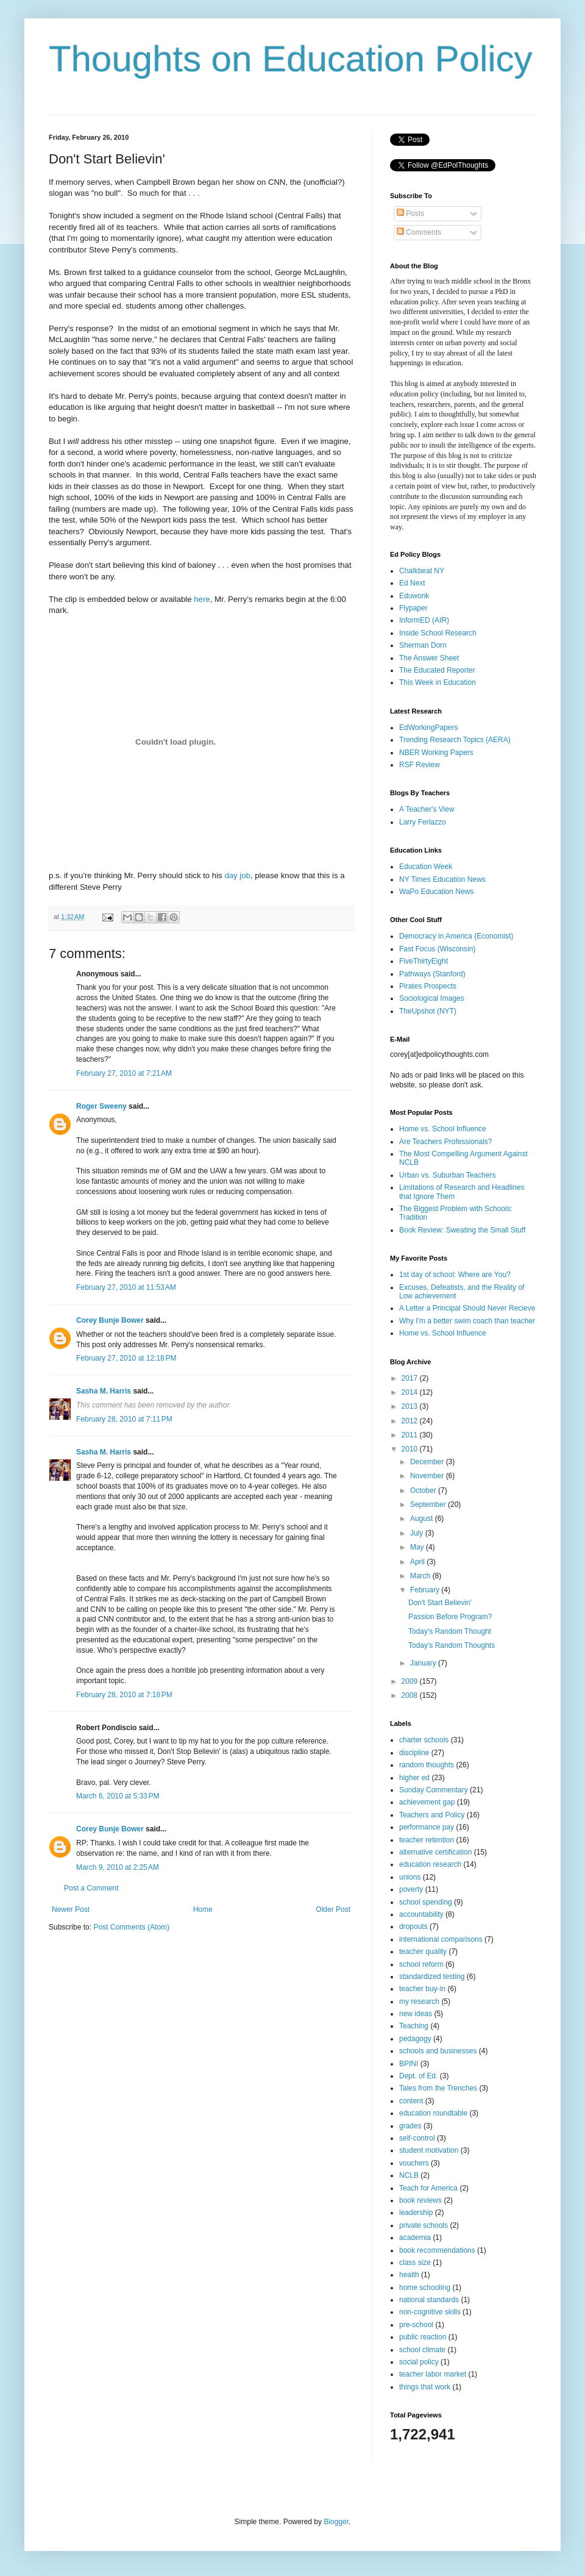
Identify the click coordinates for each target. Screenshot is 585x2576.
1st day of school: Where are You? (455, 1274)
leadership (416, 2212)
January (424, 1663)
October (424, 1490)
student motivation (428, 2150)
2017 (411, 1378)
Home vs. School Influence (442, 1129)
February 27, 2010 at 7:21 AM (124, 1073)
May (418, 1547)
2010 (411, 1449)
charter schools (423, 1740)
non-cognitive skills (430, 2312)
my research (419, 2001)
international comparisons (441, 1939)
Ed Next (412, 583)
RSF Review (419, 764)
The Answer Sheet (429, 658)
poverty (411, 1889)
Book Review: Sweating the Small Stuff (462, 1230)
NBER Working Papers (436, 752)
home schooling (424, 2287)
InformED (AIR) (424, 620)
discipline (414, 1752)
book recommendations (437, 2250)
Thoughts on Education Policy (291, 58)
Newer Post (71, 1909)
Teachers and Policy (431, 1815)
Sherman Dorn (423, 645)
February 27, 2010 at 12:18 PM (126, 1358)
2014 (411, 1392)
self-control (417, 2138)
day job (237, 875)
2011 (411, 1435)
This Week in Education (437, 682)
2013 (411, 1406)
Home (203, 1909)
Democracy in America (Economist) (456, 936)
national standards (429, 2299)
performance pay (426, 1827)
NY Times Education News (442, 879)
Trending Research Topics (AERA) (455, 739)
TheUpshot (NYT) (427, 1011)
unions (409, 1877)
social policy (419, 2362)
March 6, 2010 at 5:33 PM (117, 1796)
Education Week (425, 866)
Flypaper (413, 608)
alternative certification (435, 1852)
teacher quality (423, 1951)
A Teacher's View (427, 809)
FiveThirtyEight (423, 961)
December (428, 1462)
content (411, 2101)
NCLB (409, 2175)
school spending (425, 1902)
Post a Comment (91, 1888)
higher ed (414, 1777)
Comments (419, 232)
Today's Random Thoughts (451, 1645)
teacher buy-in (422, 1988)
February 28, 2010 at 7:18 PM (124, 1694)
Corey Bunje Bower (110, 1320)
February (425, 1590)
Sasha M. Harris (103, 1391)
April (418, 1562)
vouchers (414, 2163)
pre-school (416, 2324)
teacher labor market (432, 2374)
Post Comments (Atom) (131, 1927)
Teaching (413, 2026)
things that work (424, 2387)
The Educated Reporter (437, 670)
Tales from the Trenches (438, 2088)
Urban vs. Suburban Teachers (447, 1175)
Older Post (333, 1909)
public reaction (422, 2337)
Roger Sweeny (101, 1106)
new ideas (415, 2013)
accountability (421, 1914)
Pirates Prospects (427, 986)
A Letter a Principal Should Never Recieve (467, 1308)
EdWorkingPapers (428, 727)
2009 (411, 1681)
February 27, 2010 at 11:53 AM (126, 1287)
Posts (410, 213)
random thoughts (426, 1765)
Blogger (336, 2521)
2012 (411, 1421)
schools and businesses (438, 2051)
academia (415, 2237)
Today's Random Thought (449, 1631)
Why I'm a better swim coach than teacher (467, 1321)
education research (430, 1864)
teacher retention (426, 1840)
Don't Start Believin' (440, 1602)
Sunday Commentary (433, 1790)
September (429, 1504)
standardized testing (431, 1976)
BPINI (408, 2063)
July (417, 1533)
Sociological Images (431, 998)
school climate (422, 2349)
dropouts (413, 1926)
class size (415, 2262)
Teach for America (428, 2188)
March (421, 1576)
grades (410, 2126)
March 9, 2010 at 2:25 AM (117, 1867)
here (202, 599)
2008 (411, 1695)
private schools (423, 2225)
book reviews (420, 2200)
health (409, 2274)
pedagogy (415, 2038)
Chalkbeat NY (421, 571)
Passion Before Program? (450, 1616)
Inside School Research (438, 633)
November (428, 1476)
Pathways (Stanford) (432, 974)
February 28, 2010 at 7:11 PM (124, 1419)
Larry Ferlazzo (422, 822)
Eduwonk (414, 596)
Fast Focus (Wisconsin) (437, 949)
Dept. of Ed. (418, 2076)
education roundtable (433, 2113)
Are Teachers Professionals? (445, 1141)
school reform (421, 1964)
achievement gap (427, 1802)
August (422, 1518)
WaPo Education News (436, 891)
